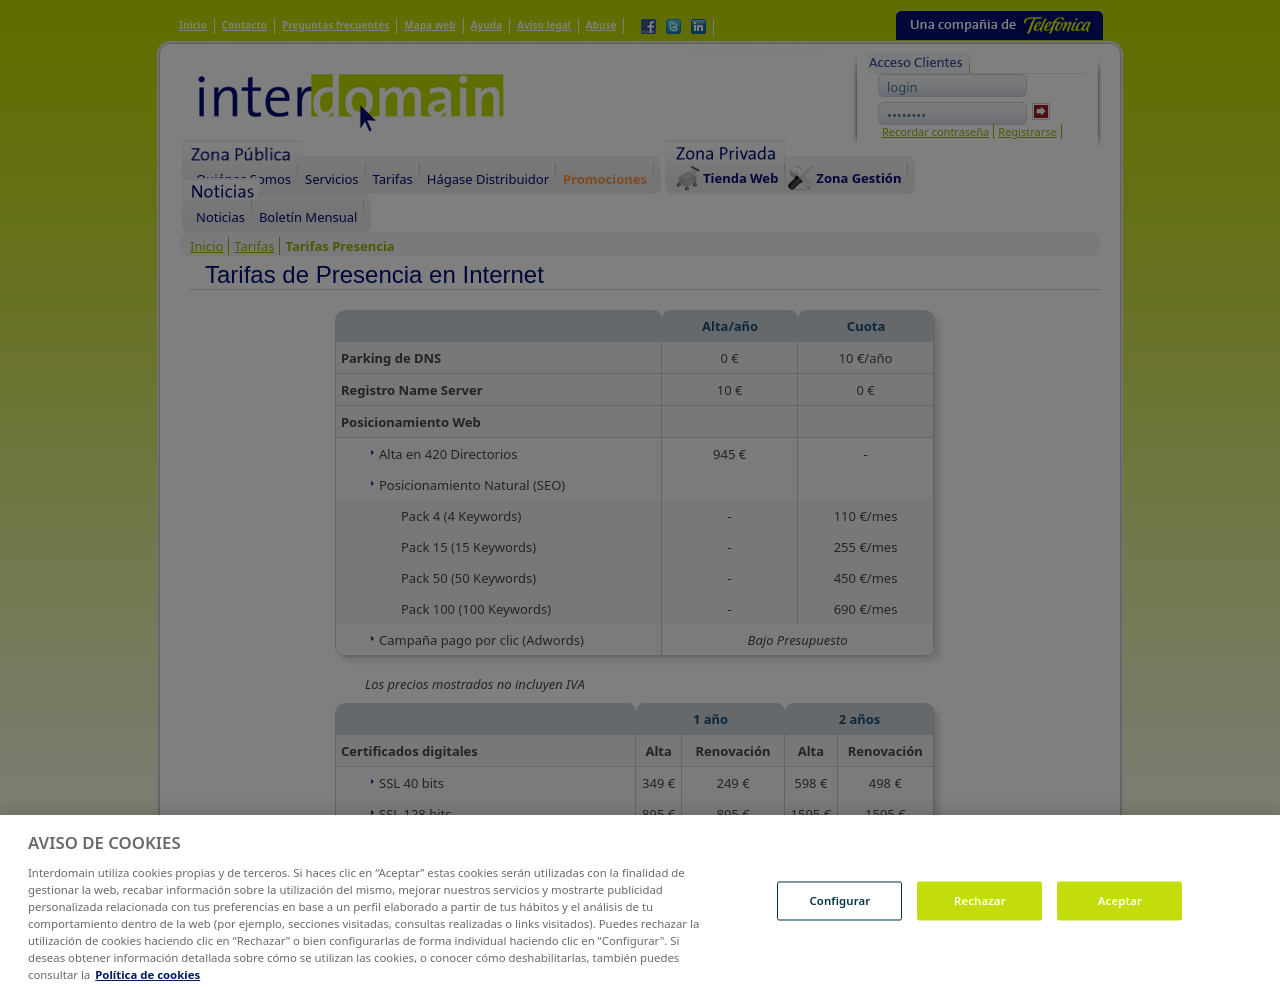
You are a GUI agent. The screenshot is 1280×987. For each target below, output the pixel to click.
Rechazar (980, 913)
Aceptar (1120, 913)
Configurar (839, 913)
